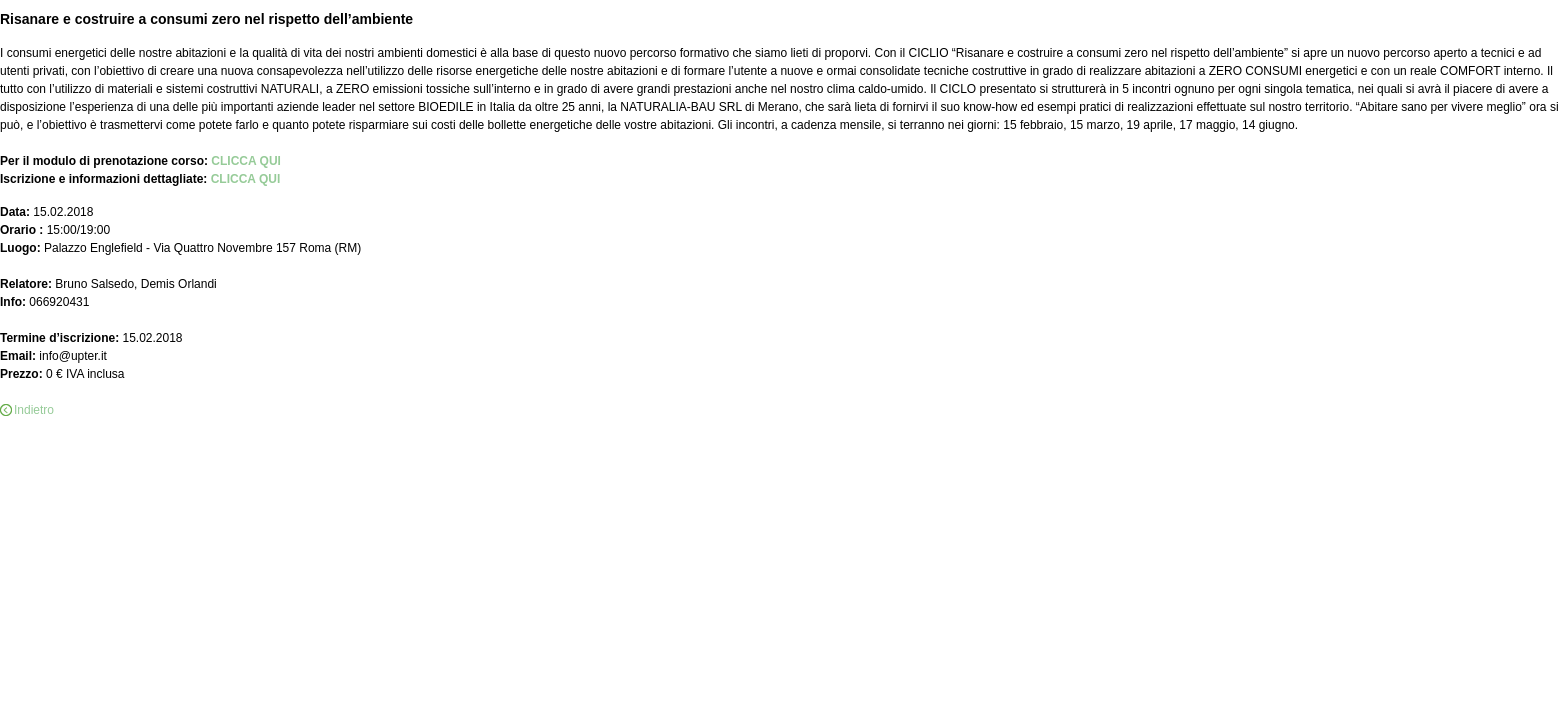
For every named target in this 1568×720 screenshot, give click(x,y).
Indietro (34, 410)
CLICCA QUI (246, 161)
